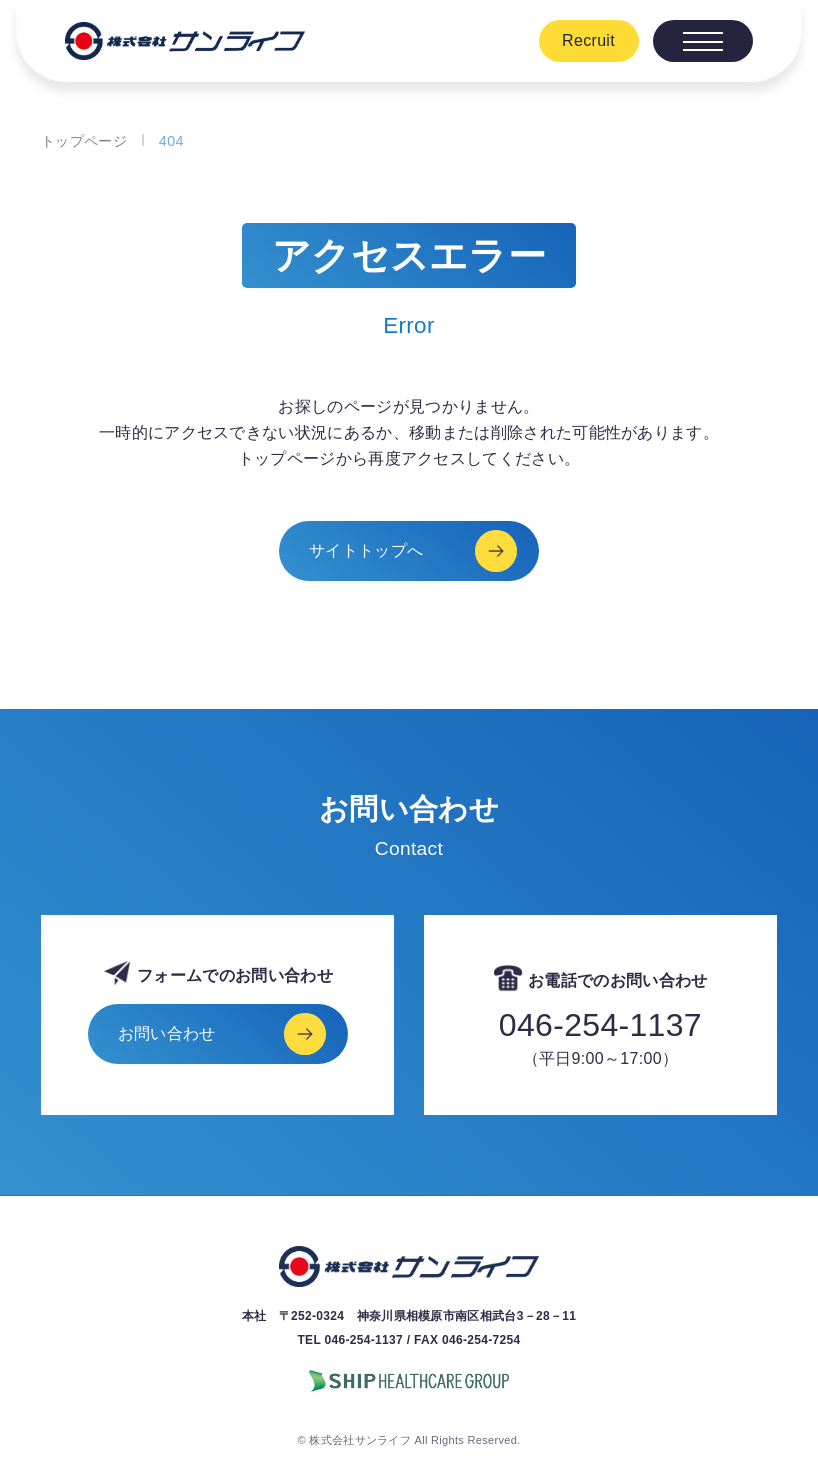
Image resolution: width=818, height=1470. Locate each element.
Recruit (588, 40)
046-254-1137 (600, 1025)
